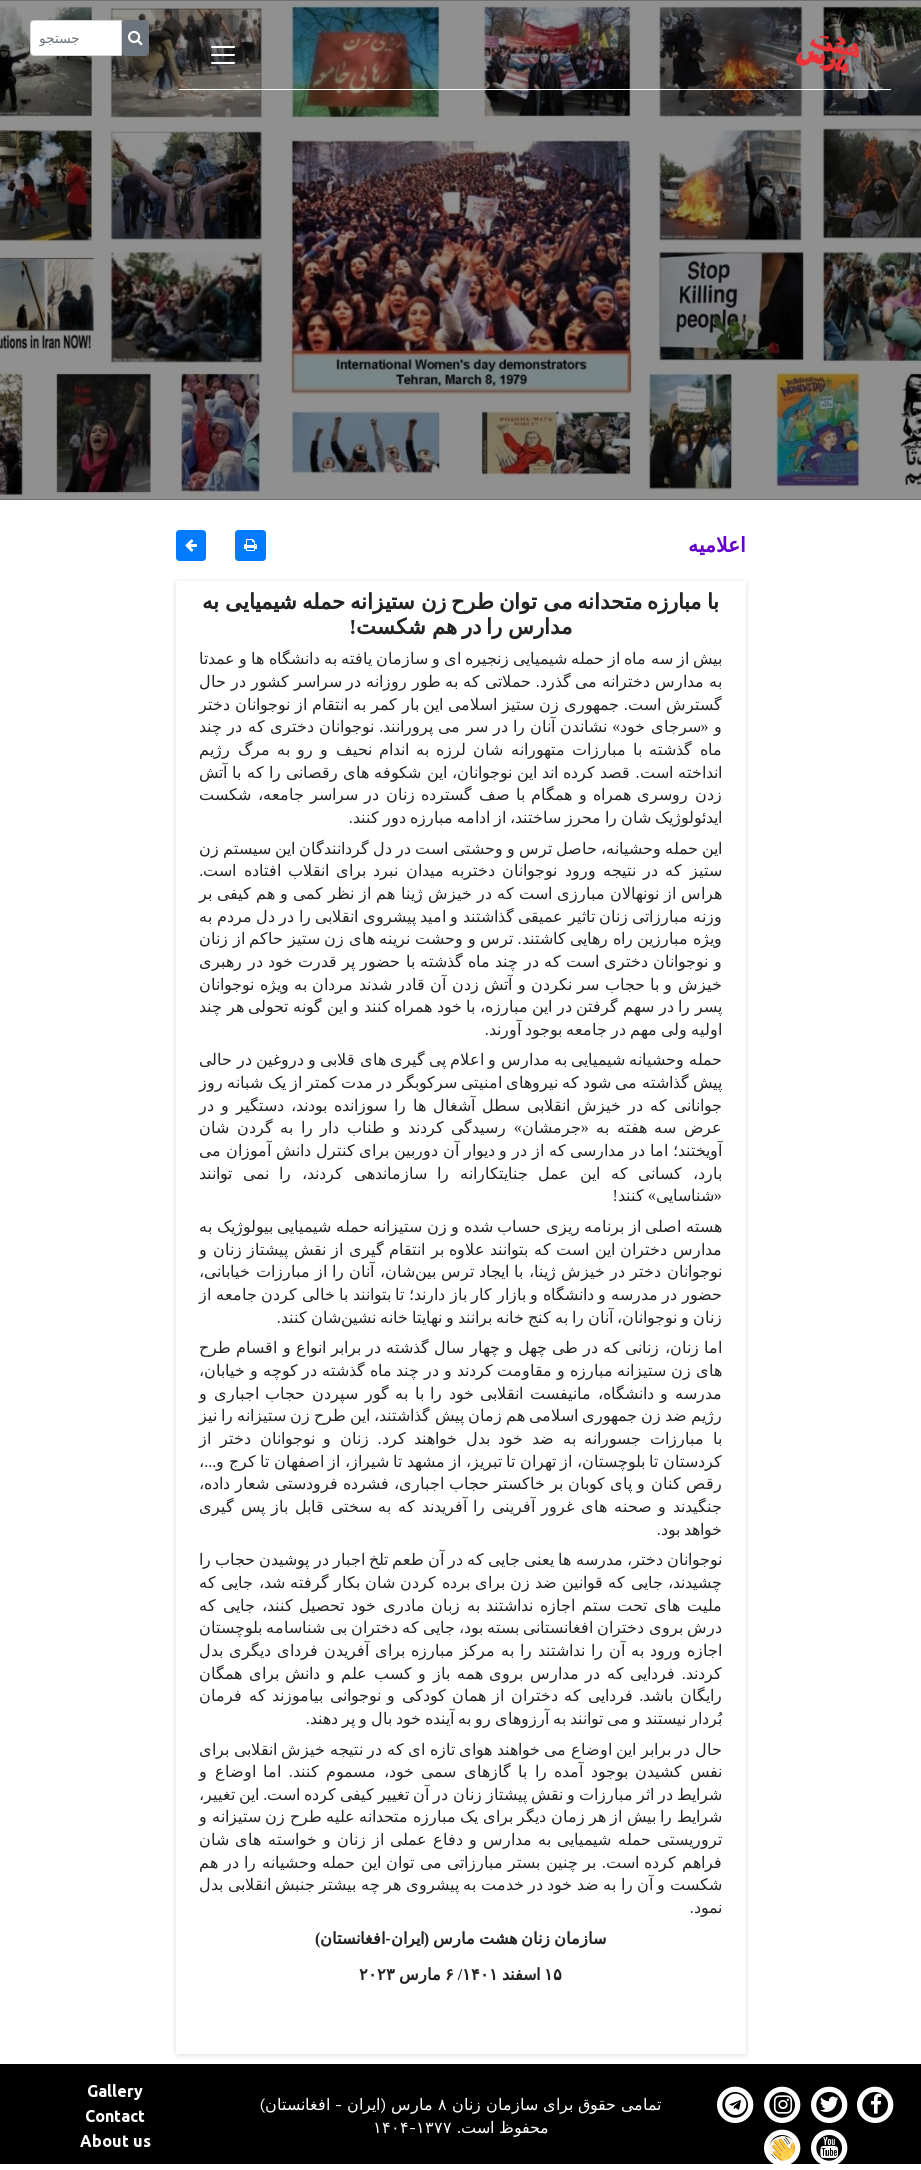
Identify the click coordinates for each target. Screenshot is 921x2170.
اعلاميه (717, 544)
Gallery (115, 2091)
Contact (115, 2116)
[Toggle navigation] (223, 55)
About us (115, 2141)
